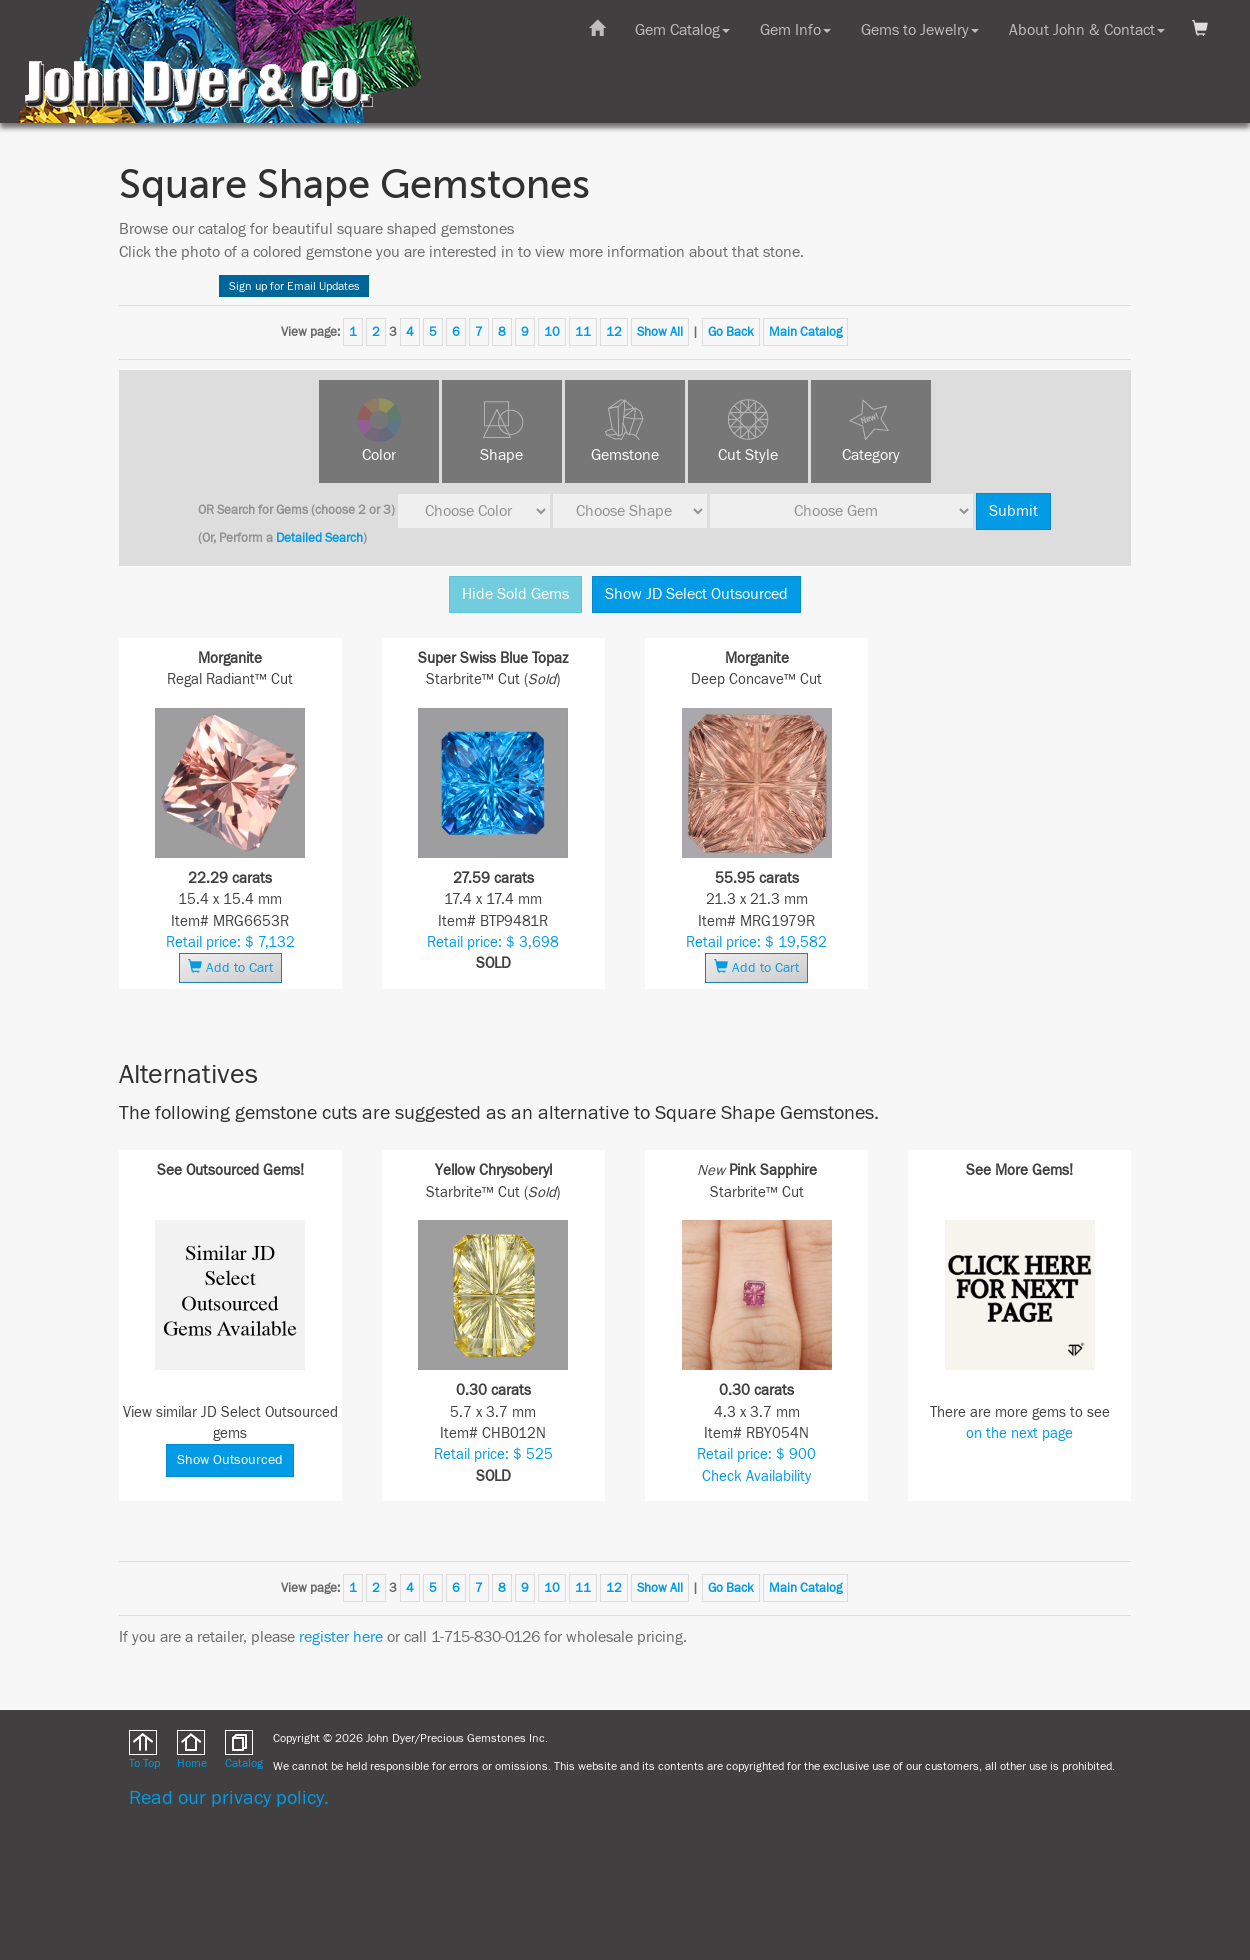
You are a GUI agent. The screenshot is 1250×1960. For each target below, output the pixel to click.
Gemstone (625, 455)
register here (341, 1637)
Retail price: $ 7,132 (230, 942)
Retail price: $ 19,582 (756, 942)
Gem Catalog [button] (682, 30)
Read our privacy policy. (229, 1797)
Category (871, 455)
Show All (660, 332)
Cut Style (748, 455)
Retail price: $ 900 (756, 1454)
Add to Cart (230, 967)
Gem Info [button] (795, 30)
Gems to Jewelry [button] (920, 30)
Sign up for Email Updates (294, 286)
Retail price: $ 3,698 (493, 942)
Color (379, 455)
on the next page (1019, 1433)
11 (583, 332)
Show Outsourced (230, 1460)
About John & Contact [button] (1087, 30)
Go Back (731, 332)
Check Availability (756, 1476)
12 (614, 332)
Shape (501, 455)
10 (552, 332)
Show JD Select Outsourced (696, 594)
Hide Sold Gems (515, 594)
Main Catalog (805, 332)
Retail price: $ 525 (493, 1454)
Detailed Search (319, 538)
